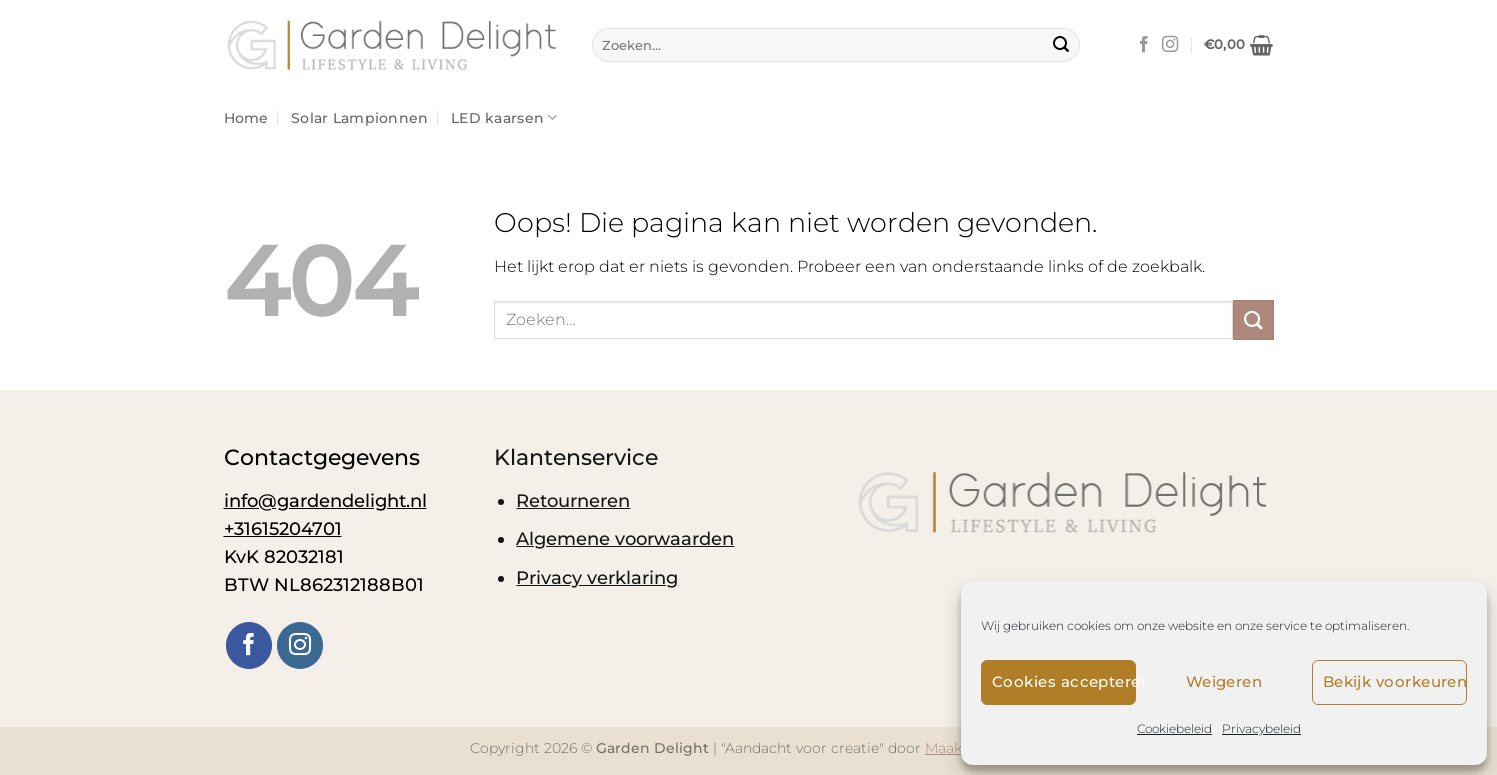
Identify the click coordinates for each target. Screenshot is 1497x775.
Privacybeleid (1261, 728)
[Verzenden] (1061, 45)
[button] (1239, 45)
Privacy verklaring (597, 577)
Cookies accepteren (1064, 681)
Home (246, 118)
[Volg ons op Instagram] (1170, 45)
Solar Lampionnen (360, 118)
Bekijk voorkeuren (1395, 681)
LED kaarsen (504, 117)
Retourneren (573, 500)
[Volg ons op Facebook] (1144, 45)
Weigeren (1224, 681)
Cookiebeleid (1174, 728)
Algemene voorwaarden (625, 538)
